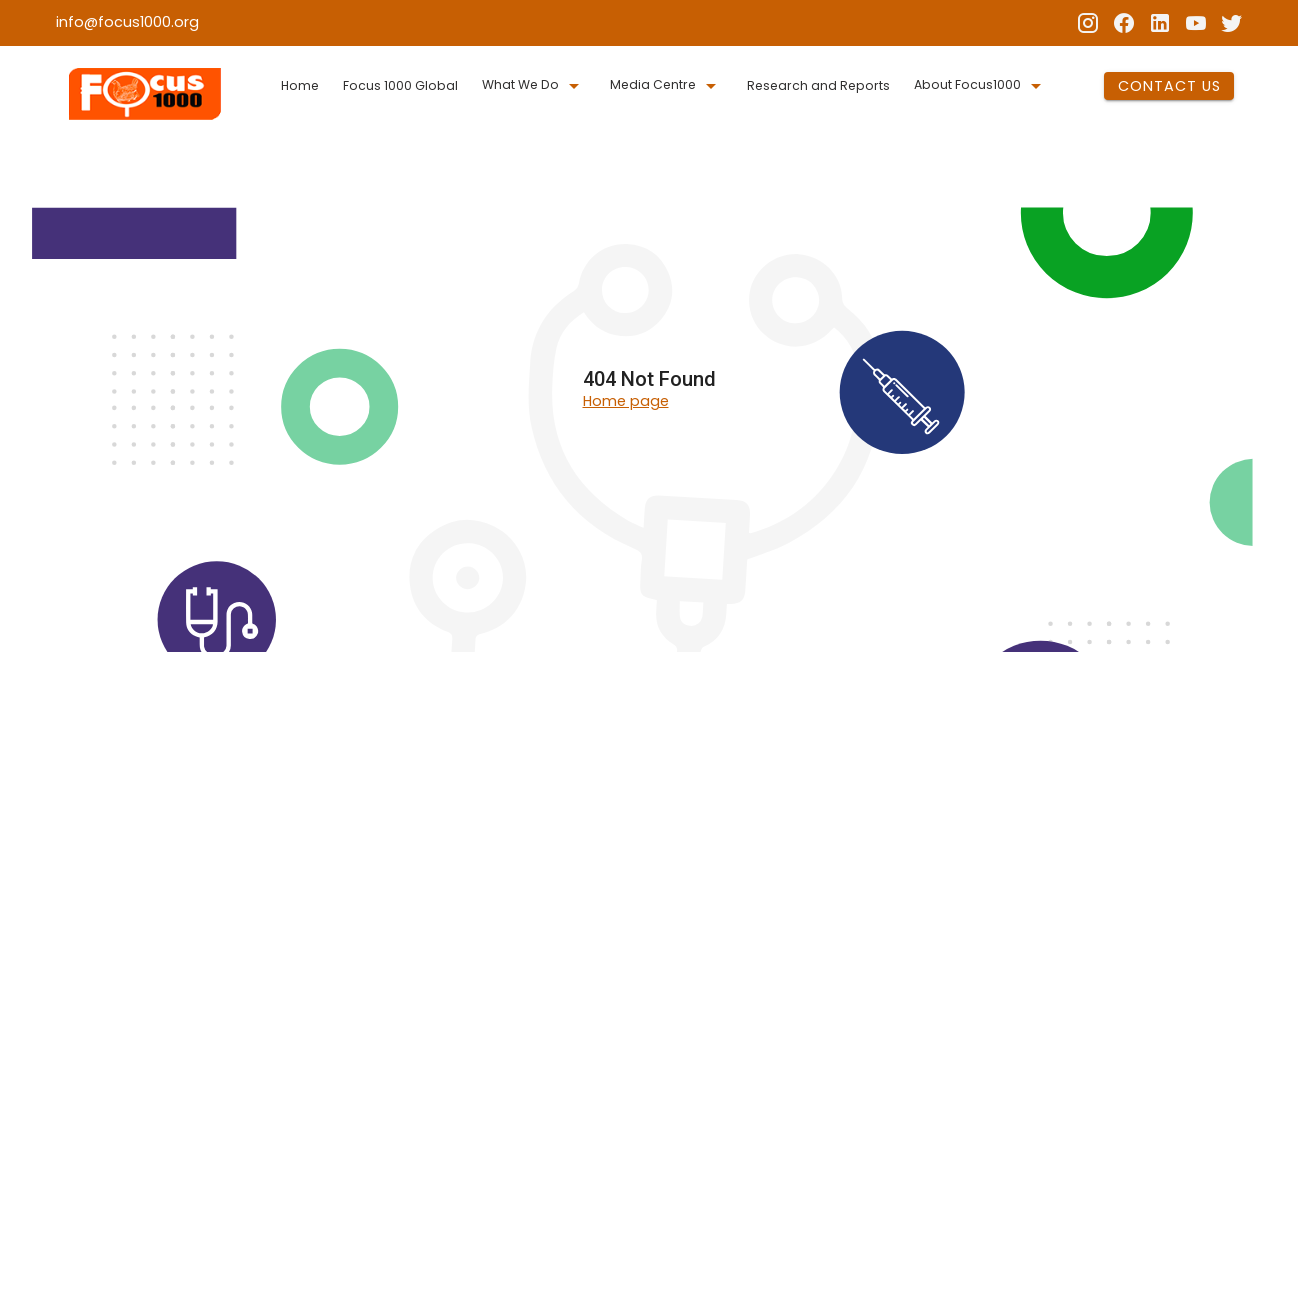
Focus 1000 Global (400, 85)
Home (300, 85)
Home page (626, 401)
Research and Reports (818, 85)
